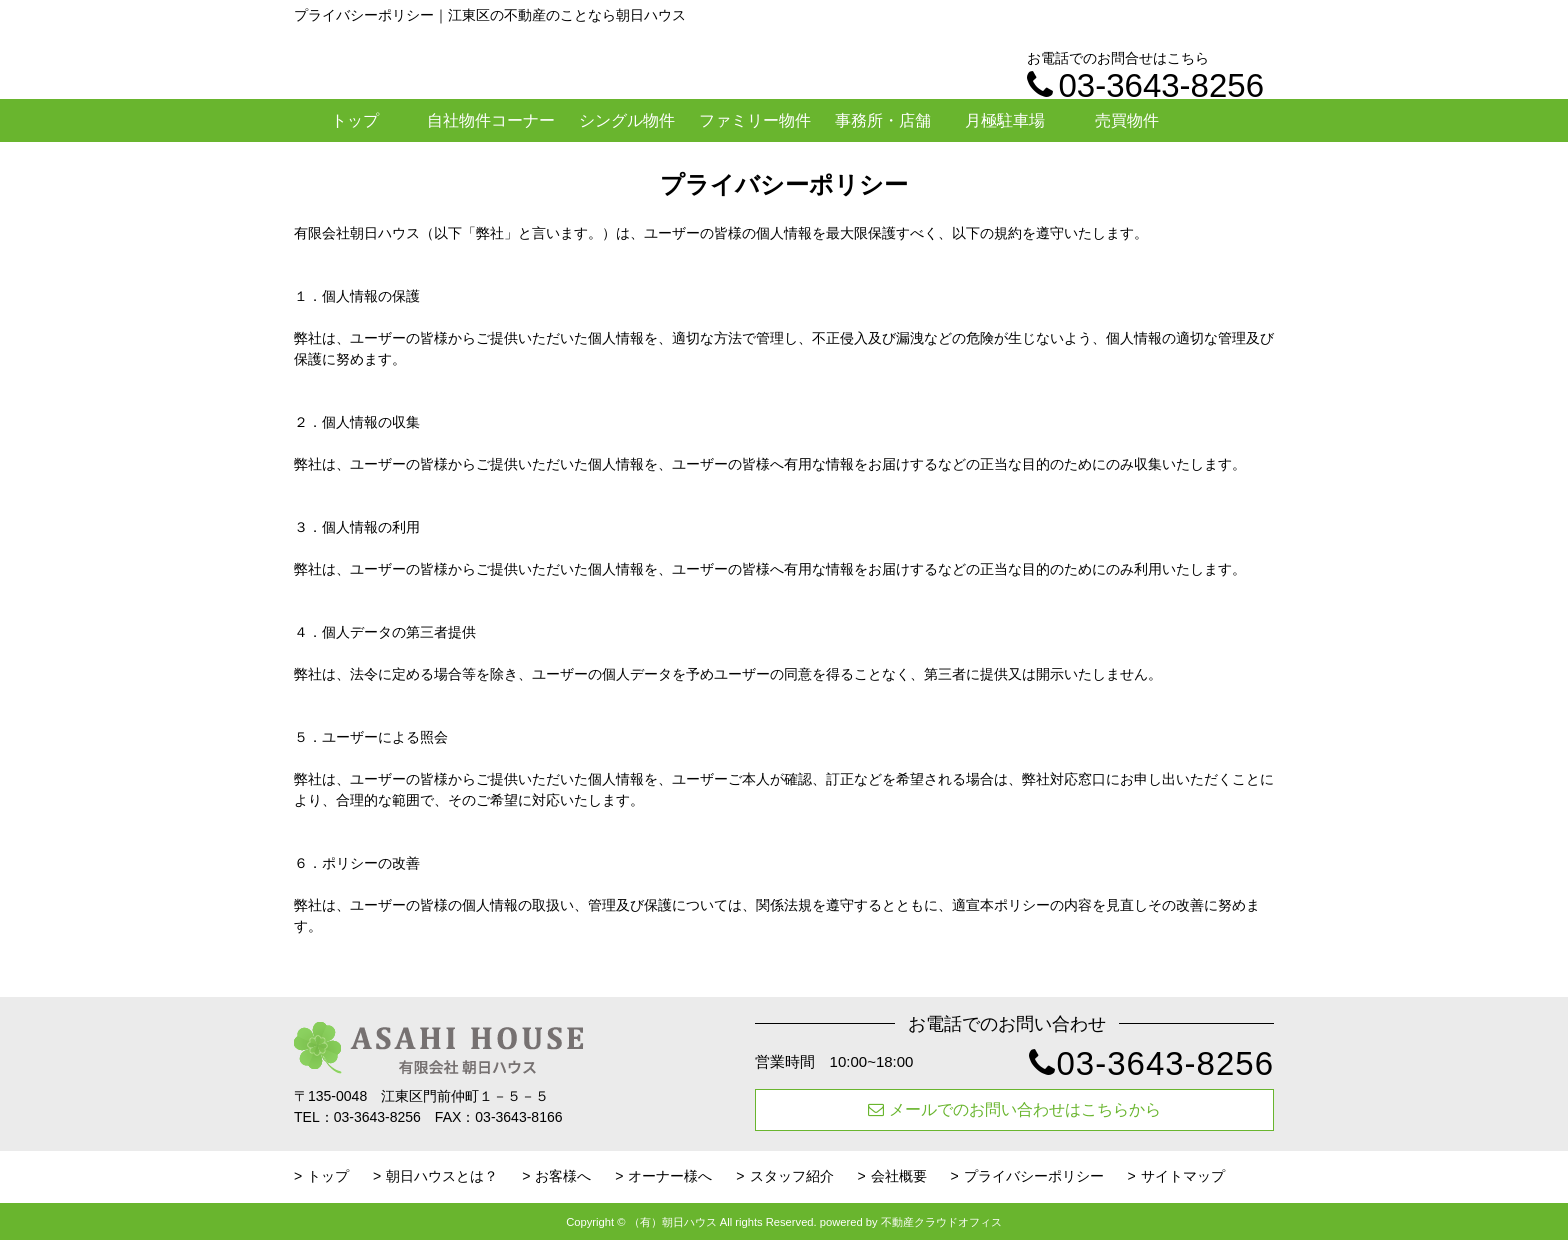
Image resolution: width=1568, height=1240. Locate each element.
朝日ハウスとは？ (442, 1176)
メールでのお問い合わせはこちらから (1014, 1109)
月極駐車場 (1005, 120)
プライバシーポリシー (1034, 1176)
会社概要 (899, 1176)
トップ (355, 120)
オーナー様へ (670, 1176)
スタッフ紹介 (792, 1176)
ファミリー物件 (755, 120)
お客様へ (563, 1176)
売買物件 (1127, 120)
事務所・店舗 (883, 120)
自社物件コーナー (491, 120)
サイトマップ (1183, 1176)
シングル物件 (627, 120)
